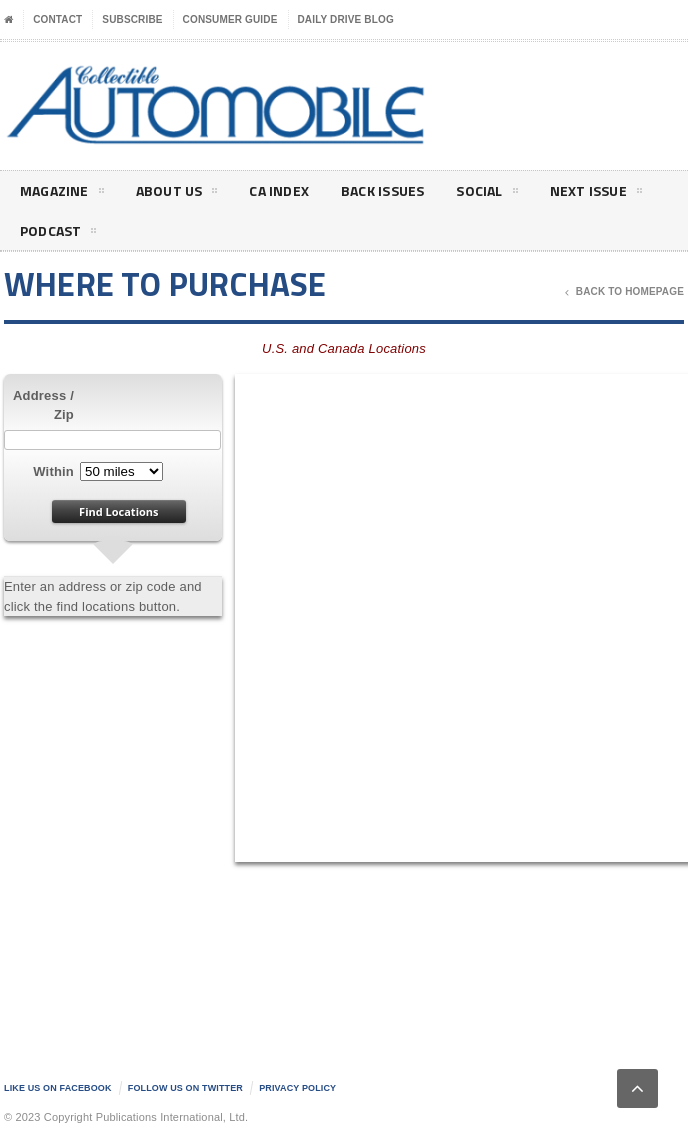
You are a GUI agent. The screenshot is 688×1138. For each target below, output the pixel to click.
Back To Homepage (624, 292)
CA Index (279, 190)
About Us (177, 194)
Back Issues (382, 190)
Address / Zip (43, 405)
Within (53, 471)
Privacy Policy (297, 1088)
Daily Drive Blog (346, 19)
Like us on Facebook (58, 1088)
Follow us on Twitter (185, 1088)
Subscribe (132, 19)
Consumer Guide (230, 19)
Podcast (58, 234)
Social (486, 194)
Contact (57, 19)
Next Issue (596, 194)
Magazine (62, 194)
